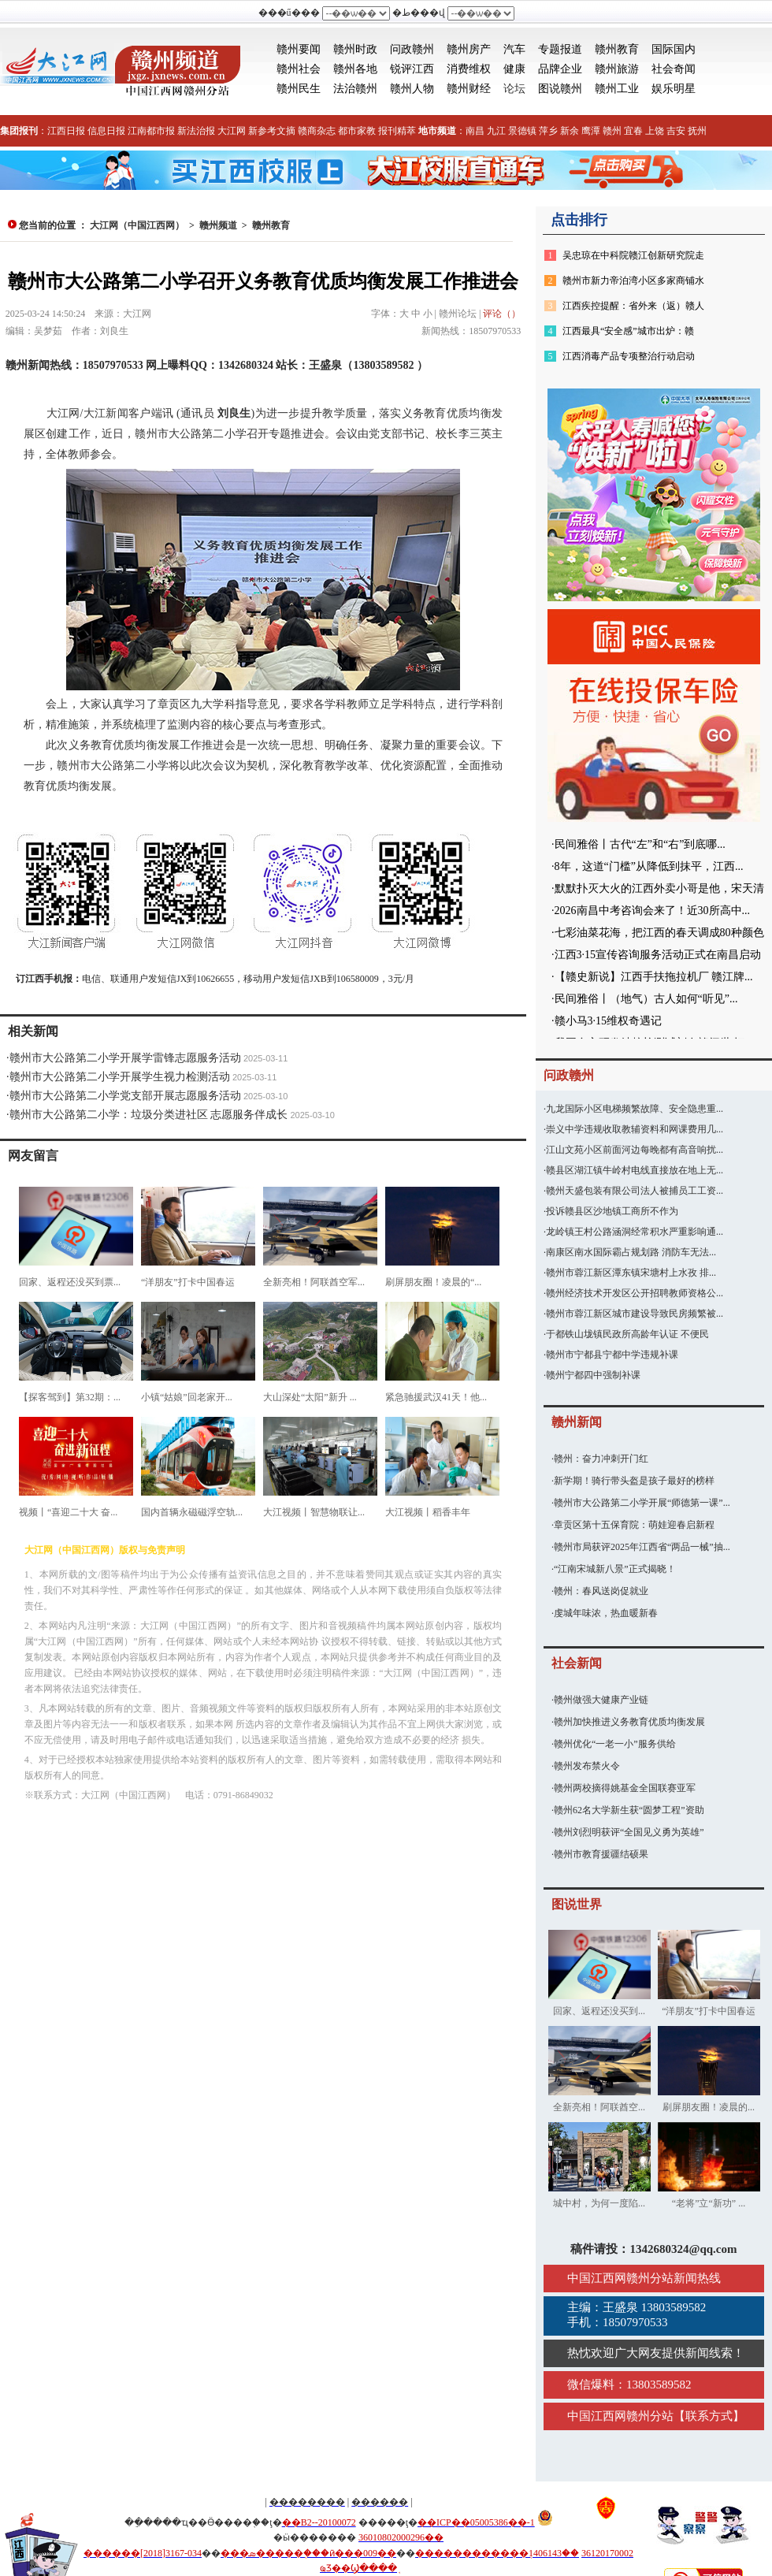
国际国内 (673, 49)
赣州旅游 (617, 69)
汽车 (514, 49)
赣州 (612, 130)
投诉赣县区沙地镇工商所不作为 (612, 1211)
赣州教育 (617, 49)
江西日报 (66, 130)
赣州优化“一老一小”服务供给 (615, 1743)
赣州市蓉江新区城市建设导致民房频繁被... (634, 1313)
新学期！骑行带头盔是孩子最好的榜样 (634, 1480)
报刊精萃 (397, 130)
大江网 (231, 130)
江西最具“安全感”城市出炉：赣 (628, 330)
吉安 (675, 130)
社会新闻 (576, 1663)
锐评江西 (412, 69)
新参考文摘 (271, 130)
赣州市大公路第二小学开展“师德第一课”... (642, 1502)
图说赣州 (560, 89)
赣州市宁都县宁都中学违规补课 (612, 1354)
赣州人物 (412, 89)
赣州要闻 (299, 49)
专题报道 (560, 49)
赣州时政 (355, 49)
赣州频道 (218, 225)
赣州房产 (469, 49)
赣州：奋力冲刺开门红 (601, 1458)
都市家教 (357, 130)
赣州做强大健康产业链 (601, 1699)
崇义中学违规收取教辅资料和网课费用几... (634, 1129)
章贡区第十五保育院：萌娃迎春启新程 (634, 1524)
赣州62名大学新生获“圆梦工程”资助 (629, 1810)
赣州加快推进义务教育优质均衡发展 (629, 1721)
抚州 (697, 130)
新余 (569, 130)
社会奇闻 (673, 69)
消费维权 (469, 69)
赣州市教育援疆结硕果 (601, 1854)
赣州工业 (617, 89)
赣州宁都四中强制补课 (593, 1375)
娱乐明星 (673, 89)
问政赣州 (412, 49)
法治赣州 (355, 89)
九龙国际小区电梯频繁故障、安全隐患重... (634, 1108)
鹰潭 (590, 130)
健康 (514, 69)
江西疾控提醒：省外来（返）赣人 (633, 305)
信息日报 (106, 130)
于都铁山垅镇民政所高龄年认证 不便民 (627, 1334)
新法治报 (196, 130)
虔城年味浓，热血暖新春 (606, 1613)
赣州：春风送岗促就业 (601, 1591)
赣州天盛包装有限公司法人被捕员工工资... (634, 1190)
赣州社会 (299, 69)
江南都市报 (151, 130)
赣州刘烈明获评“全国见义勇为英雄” (629, 1832)
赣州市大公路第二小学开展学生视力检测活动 (119, 1077)
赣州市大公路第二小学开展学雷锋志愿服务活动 (125, 1058)
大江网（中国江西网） (137, 225)
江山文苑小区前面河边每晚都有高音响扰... (634, 1149)
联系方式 (709, 2416)
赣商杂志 (317, 130)
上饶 (654, 130)
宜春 (633, 130)
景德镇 (522, 130)
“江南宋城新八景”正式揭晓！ (615, 1568)
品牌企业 (560, 69)
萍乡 (548, 130)
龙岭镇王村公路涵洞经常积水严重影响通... (634, 1231)
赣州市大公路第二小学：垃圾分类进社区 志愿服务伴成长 (148, 1115)
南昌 (475, 130)
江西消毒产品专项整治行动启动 (628, 356)
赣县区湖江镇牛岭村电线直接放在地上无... (634, 1170)
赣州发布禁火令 (587, 1765)
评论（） (502, 313)
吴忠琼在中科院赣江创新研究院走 (633, 255)
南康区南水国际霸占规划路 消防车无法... (631, 1252)
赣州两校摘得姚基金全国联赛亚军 (625, 1788)
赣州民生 (299, 89)
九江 (496, 130)
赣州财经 (469, 89)
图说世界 (576, 1904)
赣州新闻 (576, 1422)
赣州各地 (355, 69)
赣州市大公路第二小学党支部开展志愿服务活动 (125, 1096)
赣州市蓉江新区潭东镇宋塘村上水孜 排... (631, 1272)
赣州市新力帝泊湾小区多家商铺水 (633, 280)
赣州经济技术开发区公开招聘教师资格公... (634, 1293)
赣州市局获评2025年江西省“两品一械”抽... (642, 1546)
